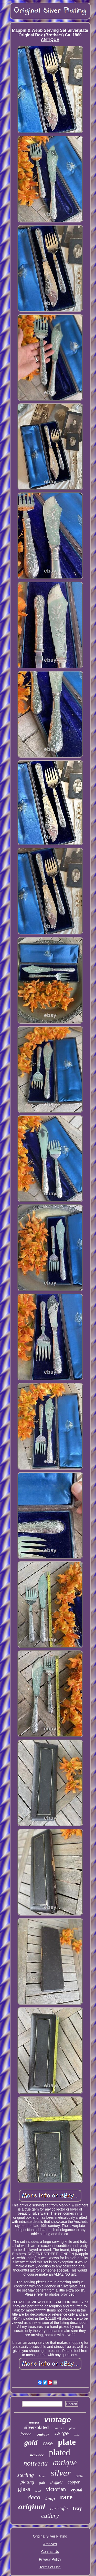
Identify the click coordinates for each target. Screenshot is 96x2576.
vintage (57, 2419)
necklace (37, 2455)
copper (74, 2482)
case (48, 2443)
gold (31, 2442)
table (79, 2476)
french (25, 2433)
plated (59, 2452)
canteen (59, 2428)
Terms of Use (49, 2567)
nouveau (36, 2463)
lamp (50, 2499)
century (43, 2434)
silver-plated (36, 2427)
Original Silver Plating (50, 2536)
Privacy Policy (50, 2559)
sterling (25, 2475)
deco (34, 2497)
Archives (50, 2544)
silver (61, 2473)
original (31, 2506)
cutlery (50, 2515)
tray (77, 2508)
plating (27, 2482)
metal (77, 2435)
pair (42, 2483)
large (61, 2434)
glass (24, 2489)
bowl (38, 2490)
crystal (76, 2490)
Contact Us (50, 2552)
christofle (59, 2508)
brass (42, 2476)
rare (66, 2497)
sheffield (56, 2483)
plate (67, 2442)
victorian (56, 2489)
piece (72, 2428)
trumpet (34, 2422)
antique (65, 2462)
